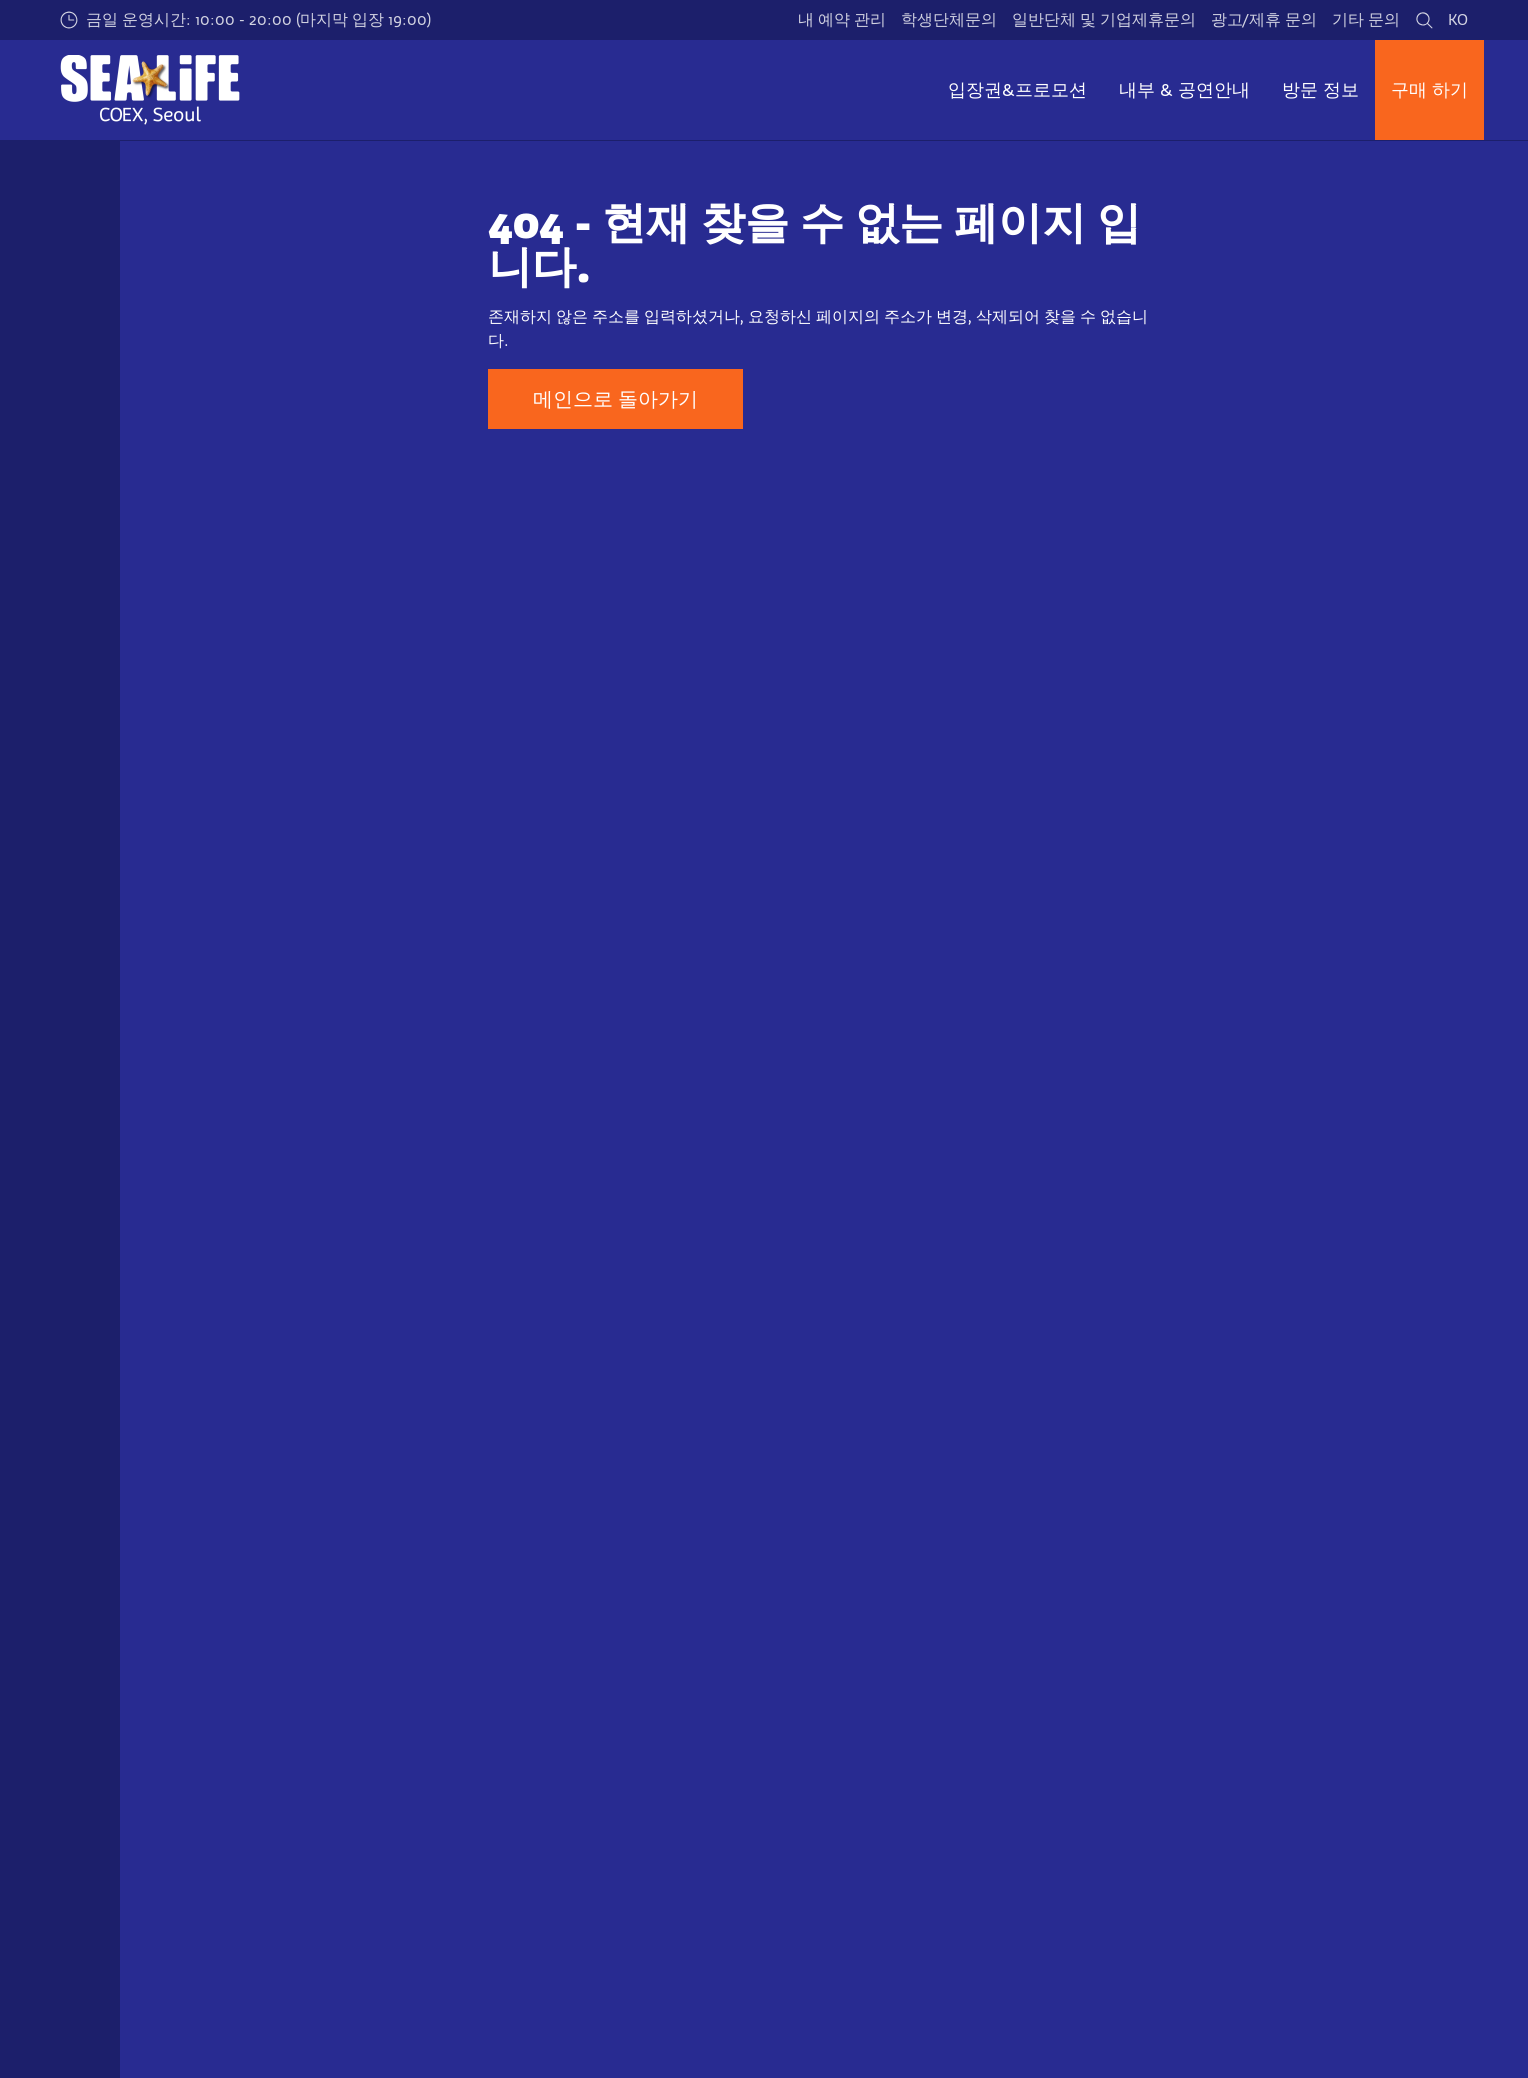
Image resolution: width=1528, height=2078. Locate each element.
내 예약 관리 (842, 19)
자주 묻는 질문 (562, 1694)
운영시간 (542, 1625)
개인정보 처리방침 (1236, 1660)
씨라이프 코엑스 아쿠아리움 (255, 1521)
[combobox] (731, 1360)
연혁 (856, 1660)
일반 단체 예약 (232, 1728)
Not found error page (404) (435, 1521)
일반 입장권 (222, 1625)
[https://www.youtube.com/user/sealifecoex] (1398, 2004)
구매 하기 (1429, 90)
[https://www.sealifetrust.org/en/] (406, 1892)
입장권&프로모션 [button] (1017, 90)
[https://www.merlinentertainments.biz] (250, 1892)
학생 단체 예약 (232, 1694)
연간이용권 (220, 1660)
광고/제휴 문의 (1264, 19)
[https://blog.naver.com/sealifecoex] (1448, 2004)
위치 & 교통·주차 (569, 1660)
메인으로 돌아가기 (615, 399)
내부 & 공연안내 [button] (1184, 90)
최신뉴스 (872, 1728)
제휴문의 (872, 1763)
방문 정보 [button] (1320, 90)
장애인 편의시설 (568, 1728)
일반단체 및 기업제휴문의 (1104, 19)
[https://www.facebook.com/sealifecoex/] (1298, 2004)
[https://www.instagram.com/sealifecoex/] (1348, 2004)
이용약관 (1202, 1625)
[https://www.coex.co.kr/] (599, 1892)
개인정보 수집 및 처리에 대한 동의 (1292, 1694)
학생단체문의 (949, 19)
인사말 (864, 1625)
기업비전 (872, 1694)
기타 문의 (1366, 19)
